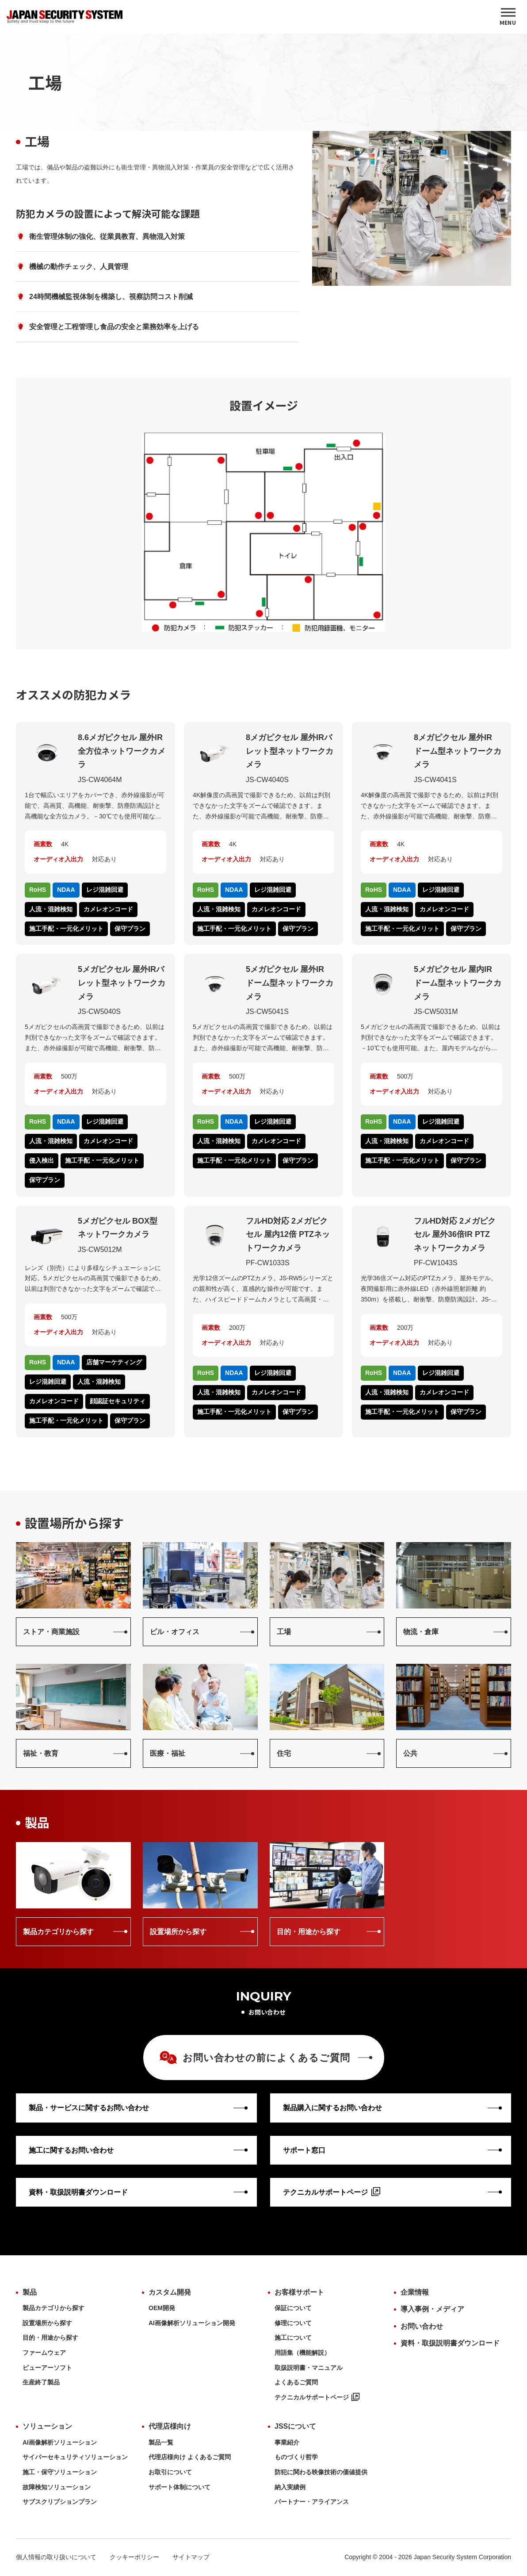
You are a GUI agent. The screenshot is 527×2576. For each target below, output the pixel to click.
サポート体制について (179, 2487)
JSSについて (295, 2426)
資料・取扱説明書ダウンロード (450, 2343)
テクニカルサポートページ (317, 2397)
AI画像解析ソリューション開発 (192, 2322)
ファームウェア (44, 2352)
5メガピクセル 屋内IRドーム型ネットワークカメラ (457, 983)
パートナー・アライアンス (312, 2501)
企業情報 (415, 2292)
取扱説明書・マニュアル (309, 2367)
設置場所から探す (47, 2322)
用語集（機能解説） (302, 2352)
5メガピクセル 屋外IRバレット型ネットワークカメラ (121, 983)
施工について (293, 2337)
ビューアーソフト (47, 2367)
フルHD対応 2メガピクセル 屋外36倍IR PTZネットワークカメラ (455, 1234)
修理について (293, 2322)
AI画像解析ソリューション (60, 2442)
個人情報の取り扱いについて (56, 2557)
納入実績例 (290, 2487)
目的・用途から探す (50, 2337)
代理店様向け (170, 2426)
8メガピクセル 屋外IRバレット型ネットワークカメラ (289, 751)
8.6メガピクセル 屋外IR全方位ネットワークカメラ (121, 751)
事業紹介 (287, 2442)
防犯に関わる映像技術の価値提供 (321, 2472)
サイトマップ (191, 2557)
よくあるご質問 (296, 2382)
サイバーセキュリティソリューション (75, 2457)
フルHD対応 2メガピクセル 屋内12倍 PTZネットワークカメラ (288, 1234)
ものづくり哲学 (296, 2457)
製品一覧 (161, 2442)
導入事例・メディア (432, 2309)
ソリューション (47, 2426)
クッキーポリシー (134, 2557)
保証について (293, 2307)
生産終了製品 (41, 2382)
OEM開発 (162, 2307)
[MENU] (508, 16)
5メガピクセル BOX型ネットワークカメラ (117, 1228)
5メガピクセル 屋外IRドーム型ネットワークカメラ (289, 983)
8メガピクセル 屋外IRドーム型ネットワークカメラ (457, 751)
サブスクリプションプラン (60, 2501)
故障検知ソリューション (57, 2487)
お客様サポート (299, 2292)
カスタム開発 (170, 2292)
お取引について (170, 2472)
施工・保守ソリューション (60, 2472)
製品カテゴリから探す (53, 2307)
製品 (30, 2292)
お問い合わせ (422, 2326)
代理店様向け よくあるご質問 (190, 2457)
